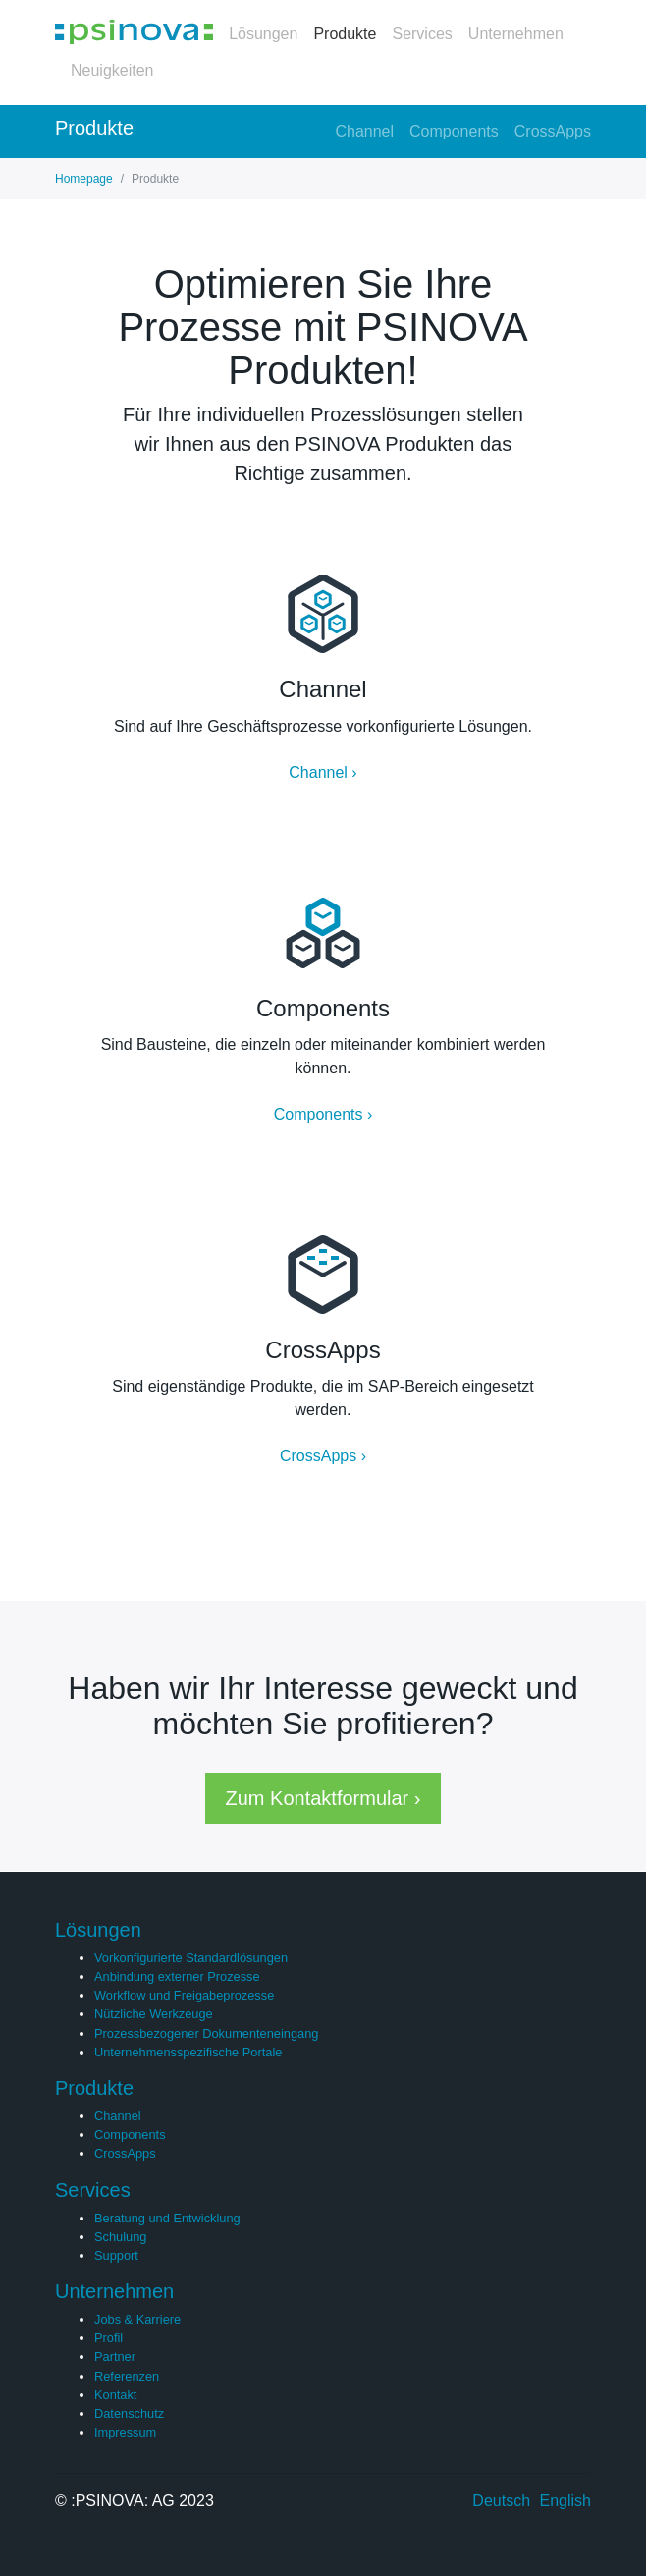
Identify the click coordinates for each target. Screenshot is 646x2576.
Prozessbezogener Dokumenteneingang (206, 2033)
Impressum (125, 2432)
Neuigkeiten (112, 70)
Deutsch (501, 2501)
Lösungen (263, 34)
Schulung (120, 2236)
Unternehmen (516, 34)
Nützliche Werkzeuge (153, 2013)
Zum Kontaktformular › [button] (323, 1798)
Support (116, 2255)
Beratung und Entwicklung (167, 2218)
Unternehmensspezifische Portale (188, 2052)
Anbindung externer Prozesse (177, 1976)
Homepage (84, 179)
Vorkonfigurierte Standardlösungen (191, 1957)
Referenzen (126, 2376)
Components (454, 131)
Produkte (344, 34)
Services (422, 34)
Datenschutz (129, 2413)
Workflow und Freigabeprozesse (184, 1995)
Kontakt (115, 2394)
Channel (364, 131)
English (565, 2501)
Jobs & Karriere (137, 2319)
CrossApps (552, 131)
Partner (114, 2356)
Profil (108, 2337)
